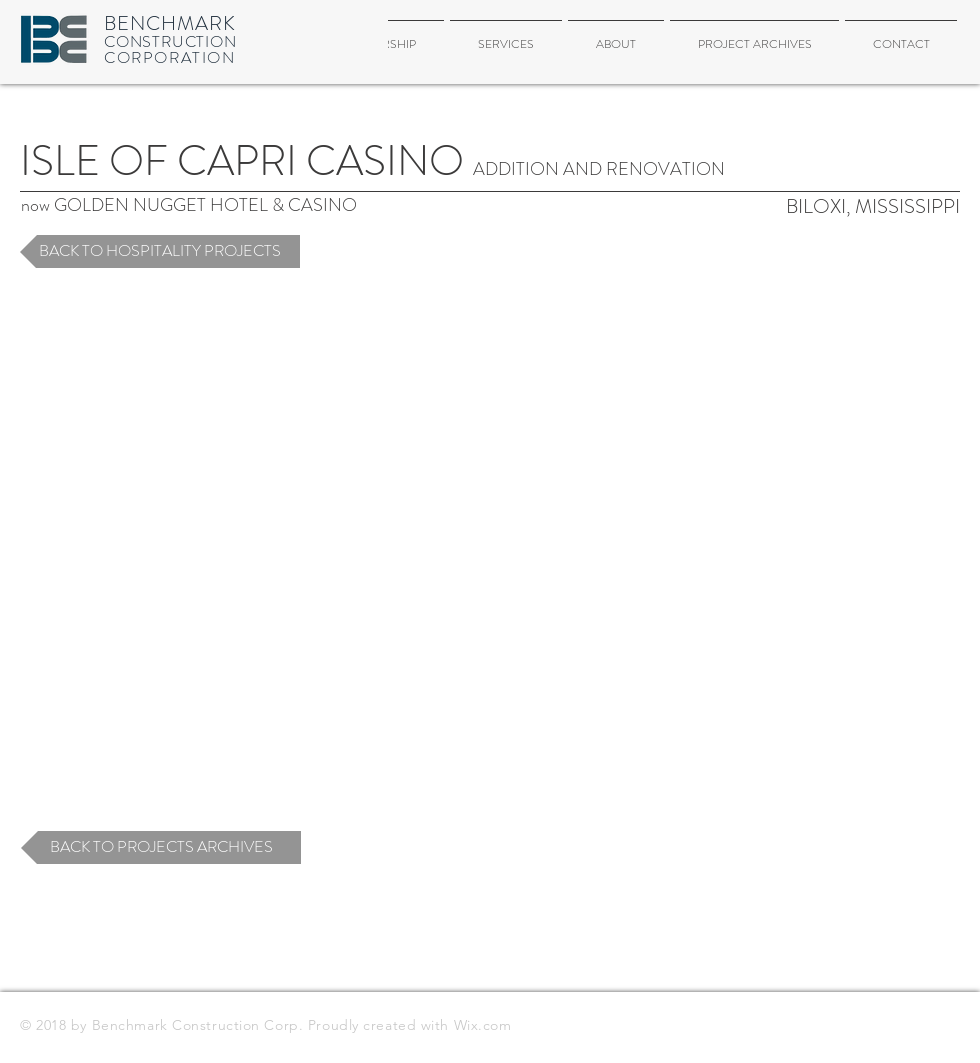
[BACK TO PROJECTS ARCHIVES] (161, 847)
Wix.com (483, 1025)
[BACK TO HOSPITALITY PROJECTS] (160, 251)
